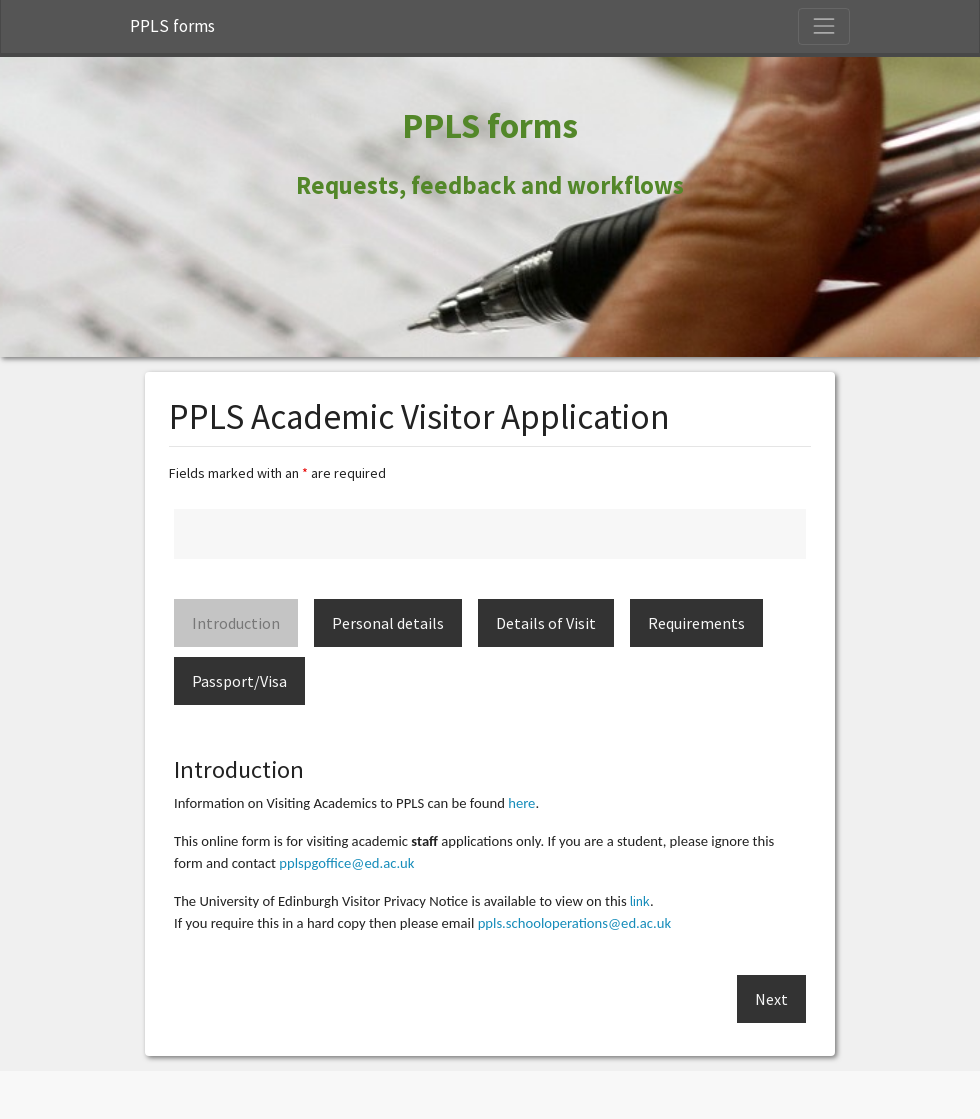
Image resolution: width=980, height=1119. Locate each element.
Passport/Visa (239, 681)
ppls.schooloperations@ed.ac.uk (574, 923)
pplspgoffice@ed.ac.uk (346, 863)
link (640, 901)
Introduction (236, 623)
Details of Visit (546, 623)
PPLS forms (172, 26)
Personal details (388, 623)
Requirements (696, 623)
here (521, 803)
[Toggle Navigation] (824, 26)
